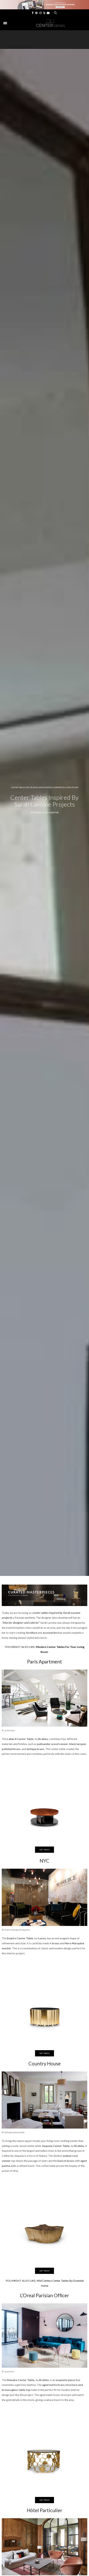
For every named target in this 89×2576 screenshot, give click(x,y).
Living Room (72, 787)
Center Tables (18, 787)
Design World (46, 787)
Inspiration (59, 787)
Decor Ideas (32, 787)
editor (55, 812)
